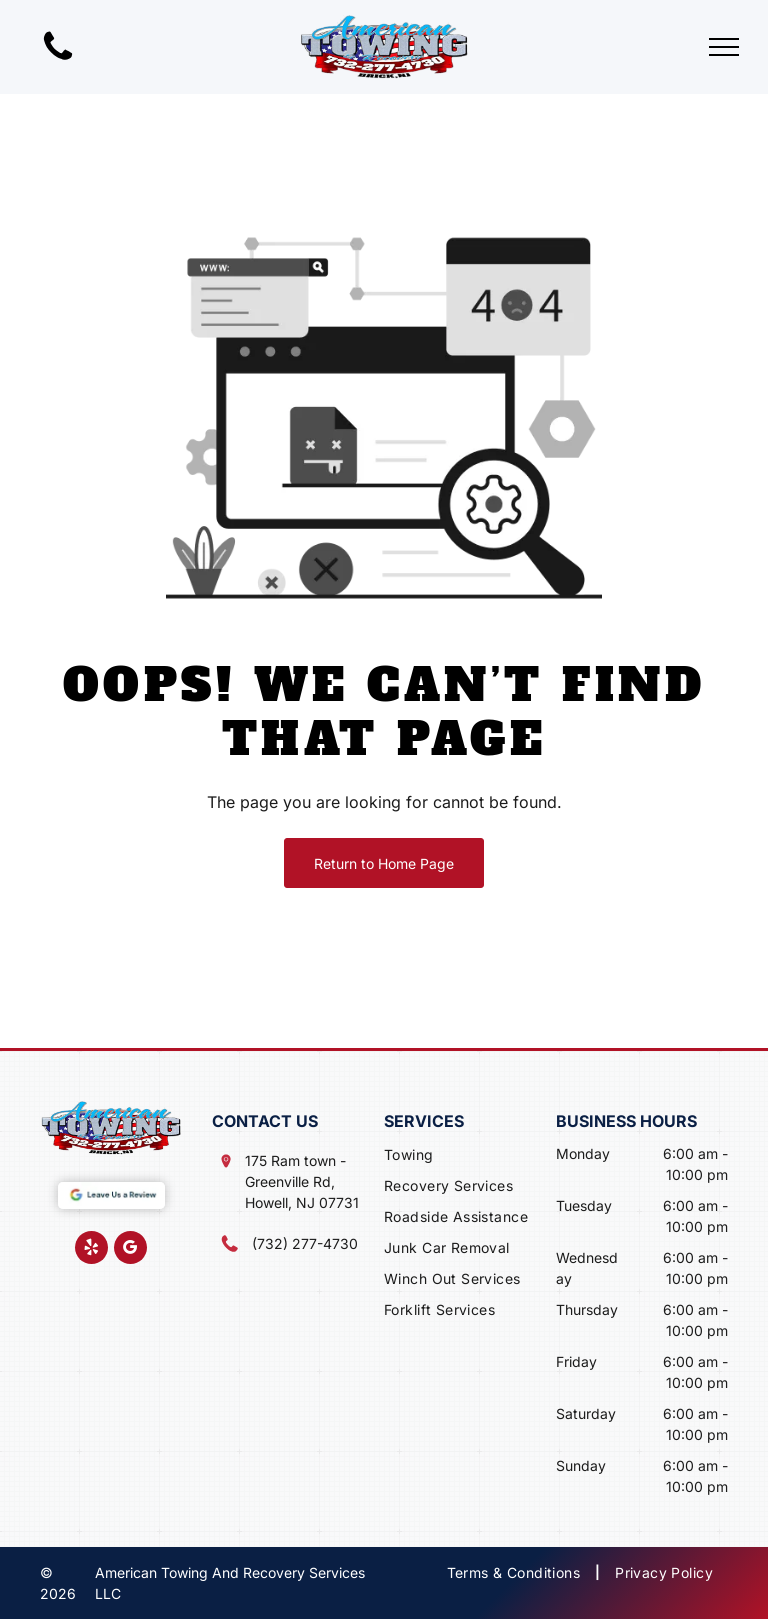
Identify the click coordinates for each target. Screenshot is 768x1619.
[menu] (724, 47)
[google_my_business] (130, 1250)
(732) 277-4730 (305, 1243)
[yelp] (91, 1250)
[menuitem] (470, 1156)
